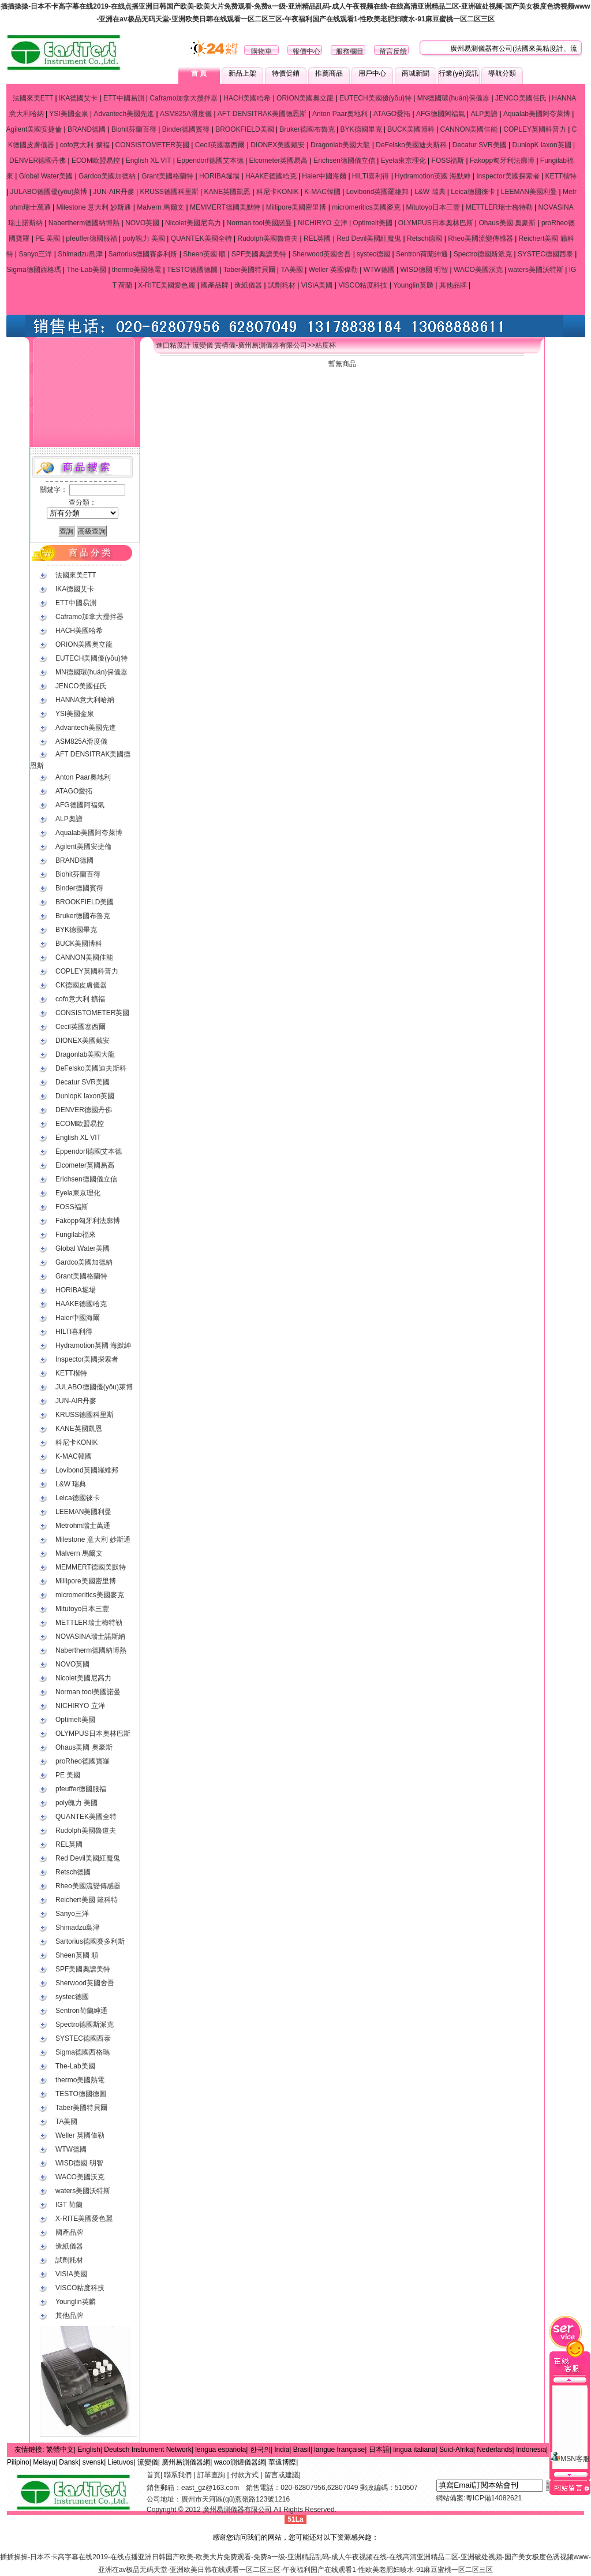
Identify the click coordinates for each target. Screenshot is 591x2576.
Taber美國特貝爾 (249, 270)
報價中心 (306, 51)
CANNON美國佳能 (469, 129)
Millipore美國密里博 (296, 207)
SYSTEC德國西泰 (545, 254)
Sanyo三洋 (35, 254)
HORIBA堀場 (219, 176)
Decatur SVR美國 (479, 145)
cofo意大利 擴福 (85, 145)
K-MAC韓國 (322, 192)
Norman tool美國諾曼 (259, 223)
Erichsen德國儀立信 (344, 160)
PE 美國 (47, 238)
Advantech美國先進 (124, 114)
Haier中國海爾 (324, 176)
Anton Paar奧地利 (340, 114)
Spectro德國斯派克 (483, 254)
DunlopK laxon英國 (542, 145)
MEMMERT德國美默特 (225, 207)
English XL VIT (148, 160)
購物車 (261, 51)
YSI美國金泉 (68, 114)
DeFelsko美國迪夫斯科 (411, 145)
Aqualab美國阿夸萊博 (536, 114)
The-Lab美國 (86, 270)
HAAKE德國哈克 (271, 176)
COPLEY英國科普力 (534, 129)
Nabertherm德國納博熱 (83, 223)
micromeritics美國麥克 (366, 207)
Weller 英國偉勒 (333, 270)
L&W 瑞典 (429, 192)
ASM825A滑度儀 (186, 114)
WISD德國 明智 (424, 270)
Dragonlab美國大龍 (340, 145)
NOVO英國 (142, 223)
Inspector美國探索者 (507, 176)
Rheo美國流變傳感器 (480, 238)
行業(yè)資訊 (458, 73)
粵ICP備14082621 (494, 2498)
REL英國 (317, 238)
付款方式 (245, 2475)
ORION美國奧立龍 (305, 98)
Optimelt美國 (372, 223)
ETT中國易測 (123, 98)
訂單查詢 (211, 2475)
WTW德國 (379, 270)
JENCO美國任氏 (521, 98)
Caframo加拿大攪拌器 (183, 98)
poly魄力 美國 (144, 238)
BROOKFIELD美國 (244, 129)
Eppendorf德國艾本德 (210, 160)
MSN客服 (570, 2431)
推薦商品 (329, 73)
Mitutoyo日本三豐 (433, 207)
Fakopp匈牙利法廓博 (502, 160)
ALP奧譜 (484, 114)
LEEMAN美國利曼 (529, 192)
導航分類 (502, 73)
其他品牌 (453, 285)
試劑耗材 (282, 285)
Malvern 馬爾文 (160, 207)
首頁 (153, 2475)
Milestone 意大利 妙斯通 (93, 207)
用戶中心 (372, 73)
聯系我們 (178, 2475)
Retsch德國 (424, 238)
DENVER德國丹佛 (37, 160)
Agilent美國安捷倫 (34, 129)
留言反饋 (393, 51)
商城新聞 (415, 73)
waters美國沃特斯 (535, 270)
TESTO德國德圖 (192, 270)
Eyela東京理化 (403, 160)
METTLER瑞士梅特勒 (499, 207)
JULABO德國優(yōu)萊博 (48, 192)
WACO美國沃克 (478, 270)
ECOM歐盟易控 (96, 160)
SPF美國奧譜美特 (258, 254)
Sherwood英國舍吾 (321, 254)
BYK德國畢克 (361, 129)
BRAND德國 (87, 129)
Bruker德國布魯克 (306, 129)
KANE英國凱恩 (227, 192)
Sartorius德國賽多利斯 (142, 254)
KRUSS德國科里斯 (169, 192)
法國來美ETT (33, 98)
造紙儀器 (248, 285)
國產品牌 (215, 285)
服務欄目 (350, 51)
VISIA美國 (317, 285)
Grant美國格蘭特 (167, 176)
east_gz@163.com (210, 2488)
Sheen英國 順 (204, 254)
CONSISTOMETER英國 (152, 145)
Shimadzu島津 (80, 254)
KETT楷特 (561, 176)
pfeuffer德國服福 (91, 238)
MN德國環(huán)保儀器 (453, 98)
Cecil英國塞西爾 (220, 145)
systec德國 (373, 254)
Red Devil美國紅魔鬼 (368, 238)
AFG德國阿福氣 (440, 114)
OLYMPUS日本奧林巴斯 (435, 223)
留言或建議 (281, 2475)
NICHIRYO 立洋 (322, 223)
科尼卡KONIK (277, 192)
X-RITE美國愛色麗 (166, 285)
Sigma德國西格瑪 (34, 270)
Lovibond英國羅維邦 (377, 192)
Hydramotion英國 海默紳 (432, 176)
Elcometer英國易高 (278, 160)
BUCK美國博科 (410, 129)
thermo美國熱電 (136, 270)
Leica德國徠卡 (473, 192)
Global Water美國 (46, 176)
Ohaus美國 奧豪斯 (507, 223)
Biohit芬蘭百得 (133, 129)
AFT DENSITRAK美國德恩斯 (262, 114)
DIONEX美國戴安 (277, 145)
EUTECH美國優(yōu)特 (375, 98)
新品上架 (242, 73)
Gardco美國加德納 (107, 176)
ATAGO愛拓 (391, 114)
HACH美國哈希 (247, 98)
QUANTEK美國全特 (201, 238)
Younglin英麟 (413, 285)
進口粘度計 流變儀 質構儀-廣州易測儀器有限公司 (232, 345)
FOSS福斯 (448, 160)
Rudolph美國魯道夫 (268, 238)
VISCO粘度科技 (362, 285)
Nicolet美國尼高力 (193, 223)
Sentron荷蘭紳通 (422, 254)
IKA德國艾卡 (78, 98)
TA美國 (291, 270)
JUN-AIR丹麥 (113, 192)
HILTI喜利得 (370, 176)
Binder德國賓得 (186, 129)
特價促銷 (286, 73)
